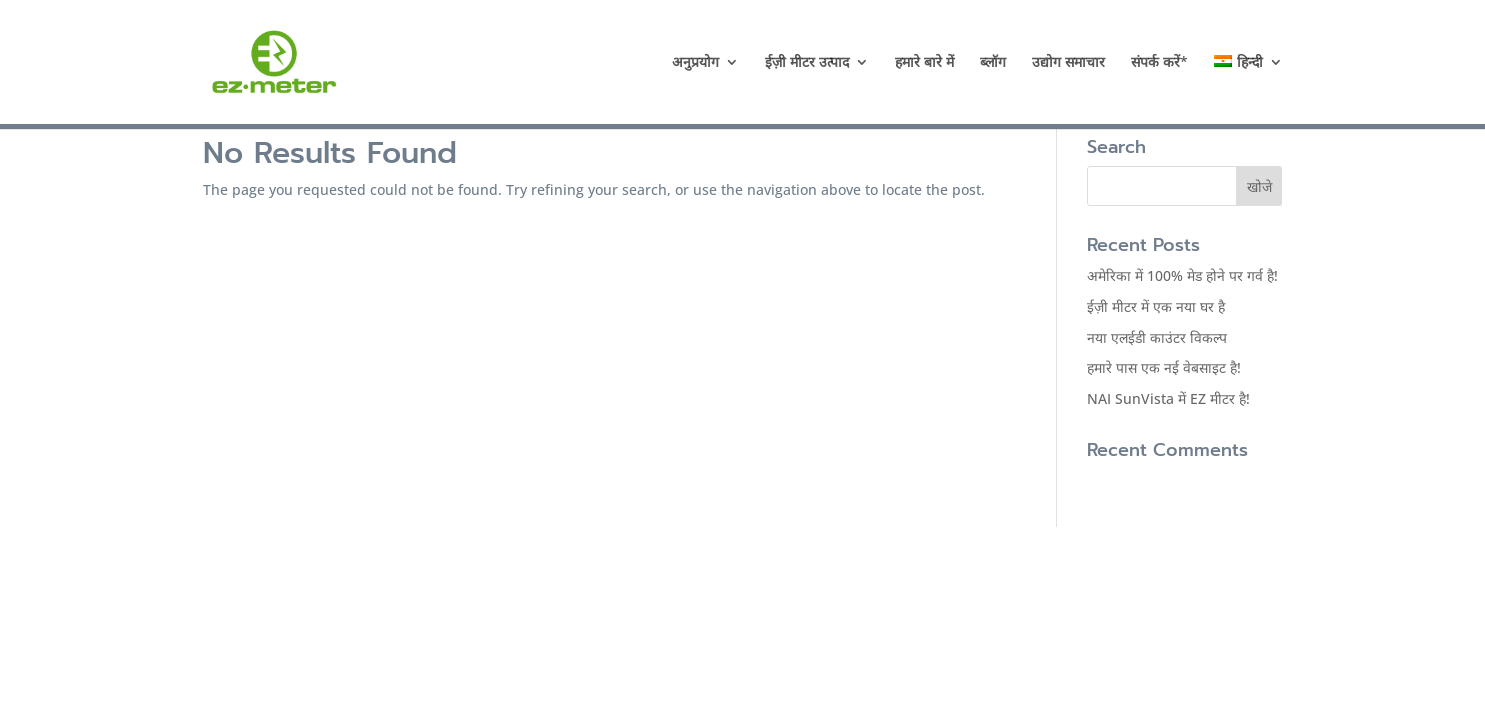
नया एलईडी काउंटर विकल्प (1157, 337)
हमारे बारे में (924, 63)
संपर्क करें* (1159, 63)
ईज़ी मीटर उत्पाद (807, 63)
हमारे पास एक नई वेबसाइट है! (1164, 367)
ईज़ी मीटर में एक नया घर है (1156, 306)
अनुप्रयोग (695, 63)
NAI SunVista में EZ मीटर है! (1168, 398)
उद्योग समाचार (1068, 63)
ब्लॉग (993, 63)
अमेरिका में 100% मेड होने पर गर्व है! (1182, 275)
